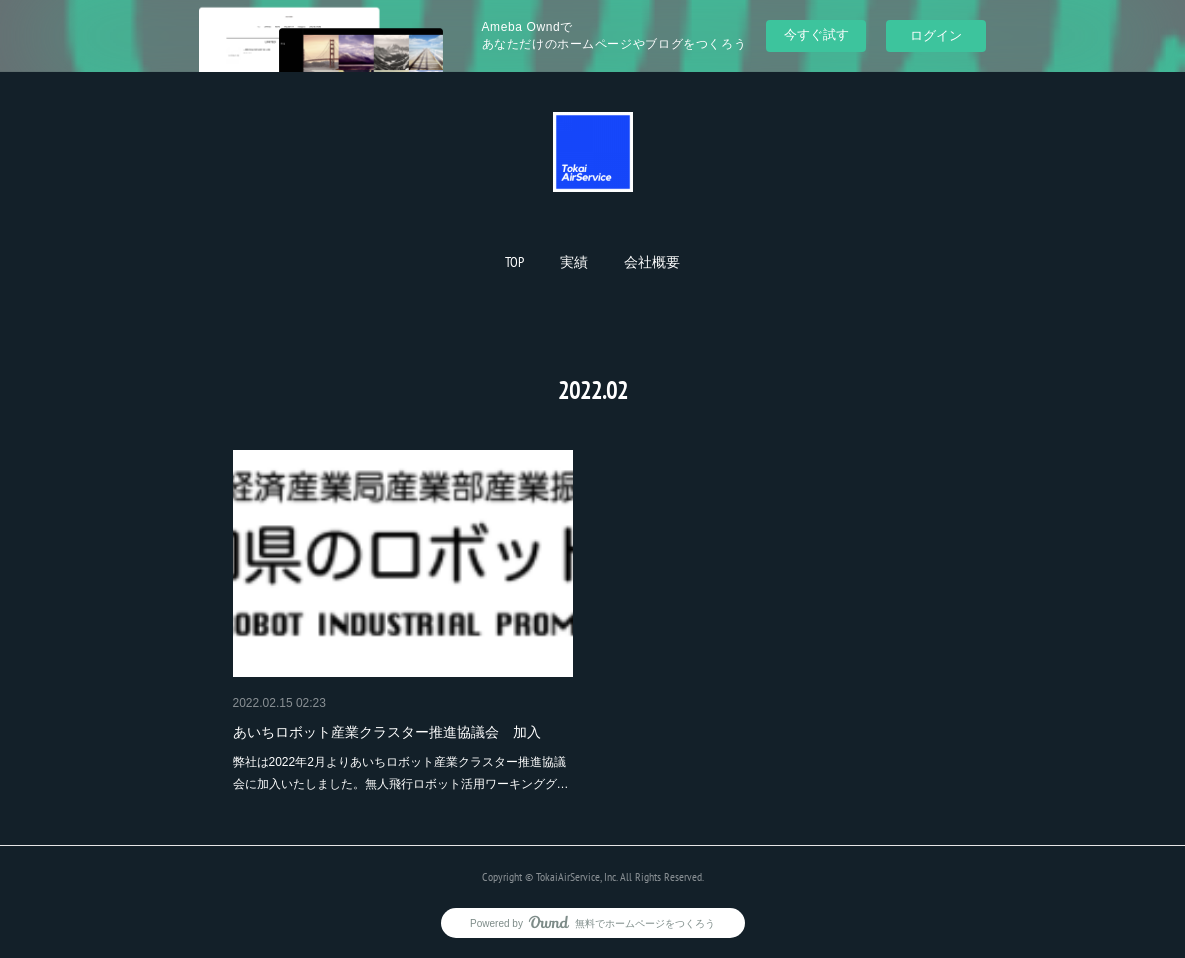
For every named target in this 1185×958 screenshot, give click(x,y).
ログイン (936, 35)
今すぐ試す (816, 34)
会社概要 (652, 262)
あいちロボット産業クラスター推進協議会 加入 (387, 732)
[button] (514, 262)
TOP (514, 262)
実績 (574, 262)
